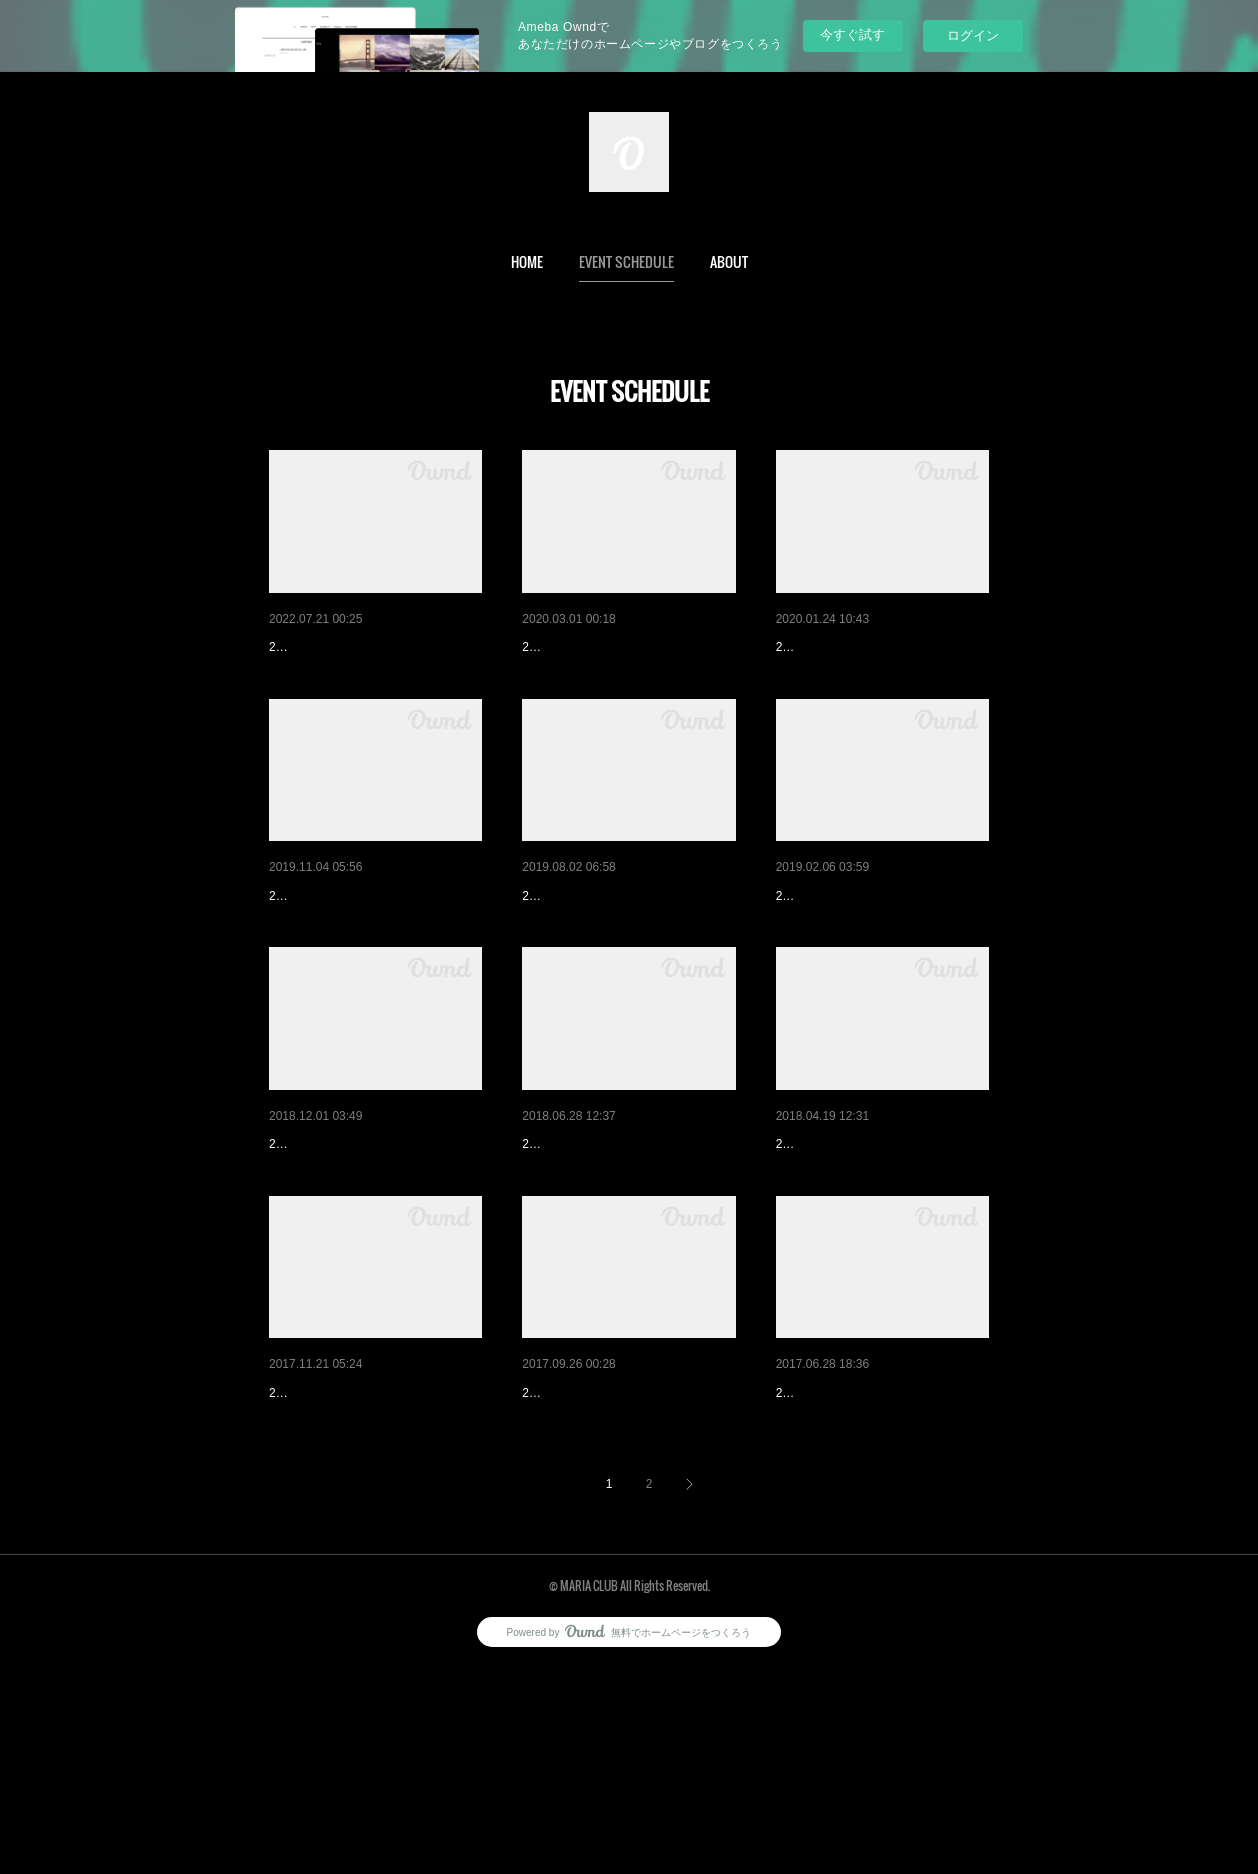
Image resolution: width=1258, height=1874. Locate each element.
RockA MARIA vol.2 (582, 647)
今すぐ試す (852, 34)
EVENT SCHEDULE (626, 261)
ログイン (973, 35)
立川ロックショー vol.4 (594, 948)
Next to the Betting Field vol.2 (867, 948)
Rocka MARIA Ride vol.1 (345, 948)
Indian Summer (316, 647)
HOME (527, 261)
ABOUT (729, 261)
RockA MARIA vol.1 (836, 647)
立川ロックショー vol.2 (848, 1548)
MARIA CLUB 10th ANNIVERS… (371, 1248)
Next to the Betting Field (850, 1248)
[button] (527, 262)
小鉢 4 (542, 1548)
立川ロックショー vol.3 (594, 1248)
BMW (286, 1548)
